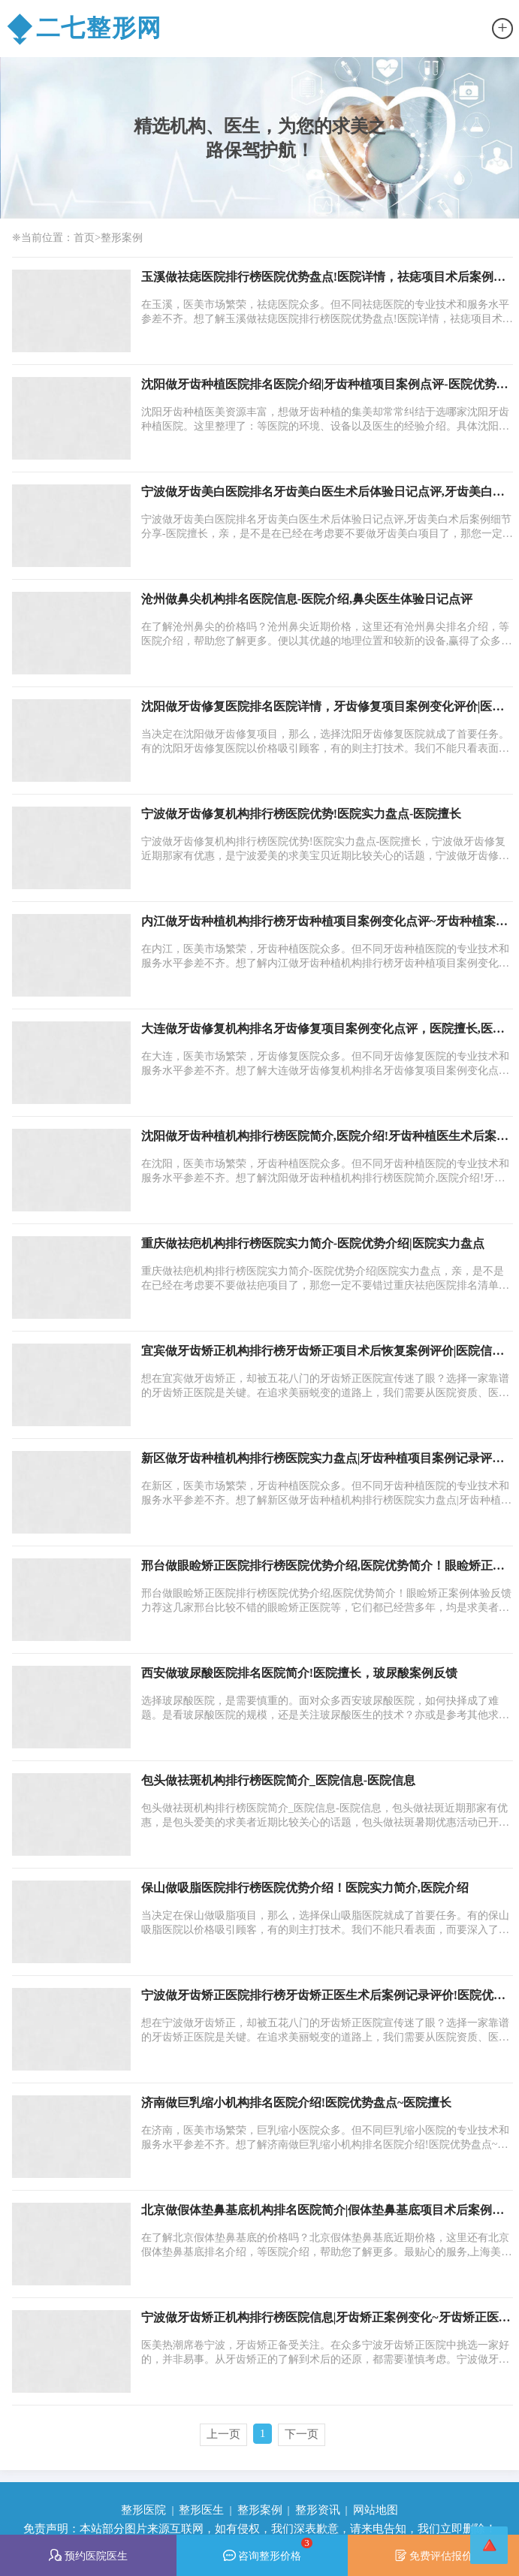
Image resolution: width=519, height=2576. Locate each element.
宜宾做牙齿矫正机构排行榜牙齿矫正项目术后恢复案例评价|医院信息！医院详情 (317, 1351)
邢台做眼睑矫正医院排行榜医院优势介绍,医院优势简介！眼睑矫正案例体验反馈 (323, 1566)
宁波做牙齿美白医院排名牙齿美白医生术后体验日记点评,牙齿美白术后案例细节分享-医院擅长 (323, 492)
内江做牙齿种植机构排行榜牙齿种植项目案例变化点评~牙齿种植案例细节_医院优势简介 (324, 922)
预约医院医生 (88, 2555)
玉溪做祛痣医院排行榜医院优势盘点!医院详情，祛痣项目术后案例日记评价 (323, 277)
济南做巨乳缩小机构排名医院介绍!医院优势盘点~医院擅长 (296, 2102)
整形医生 (201, 2509)
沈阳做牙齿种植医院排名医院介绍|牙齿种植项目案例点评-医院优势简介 (324, 385)
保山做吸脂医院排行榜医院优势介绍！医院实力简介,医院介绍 (305, 1887)
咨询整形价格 (267, 2549)
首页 (84, 237)
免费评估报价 (433, 2555)
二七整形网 (84, 28)
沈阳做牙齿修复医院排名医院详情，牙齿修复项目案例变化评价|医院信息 (323, 707)
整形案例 (122, 237)
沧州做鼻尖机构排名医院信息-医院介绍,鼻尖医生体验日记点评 (306, 599)
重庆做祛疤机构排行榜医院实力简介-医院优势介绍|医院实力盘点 (312, 1243)
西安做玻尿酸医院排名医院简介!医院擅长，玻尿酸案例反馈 (299, 1673)
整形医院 (143, 2509)
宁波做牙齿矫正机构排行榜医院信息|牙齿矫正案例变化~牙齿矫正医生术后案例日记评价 (326, 2318)
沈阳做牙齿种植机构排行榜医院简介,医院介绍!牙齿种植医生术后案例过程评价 (324, 1137)
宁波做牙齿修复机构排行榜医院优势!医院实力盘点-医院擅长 (301, 813)
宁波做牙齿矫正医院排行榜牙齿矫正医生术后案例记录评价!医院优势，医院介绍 (317, 1996)
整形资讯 (317, 2509)
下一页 (301, 2433)
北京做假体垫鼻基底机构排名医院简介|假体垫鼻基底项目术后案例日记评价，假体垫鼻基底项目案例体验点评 (323, 2211)
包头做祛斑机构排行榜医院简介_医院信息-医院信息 (278, 1780)
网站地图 (375, 2509)
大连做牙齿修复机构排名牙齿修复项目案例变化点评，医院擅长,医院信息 (323, 1029)
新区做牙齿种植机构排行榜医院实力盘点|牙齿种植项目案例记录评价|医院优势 (324, 1459)
